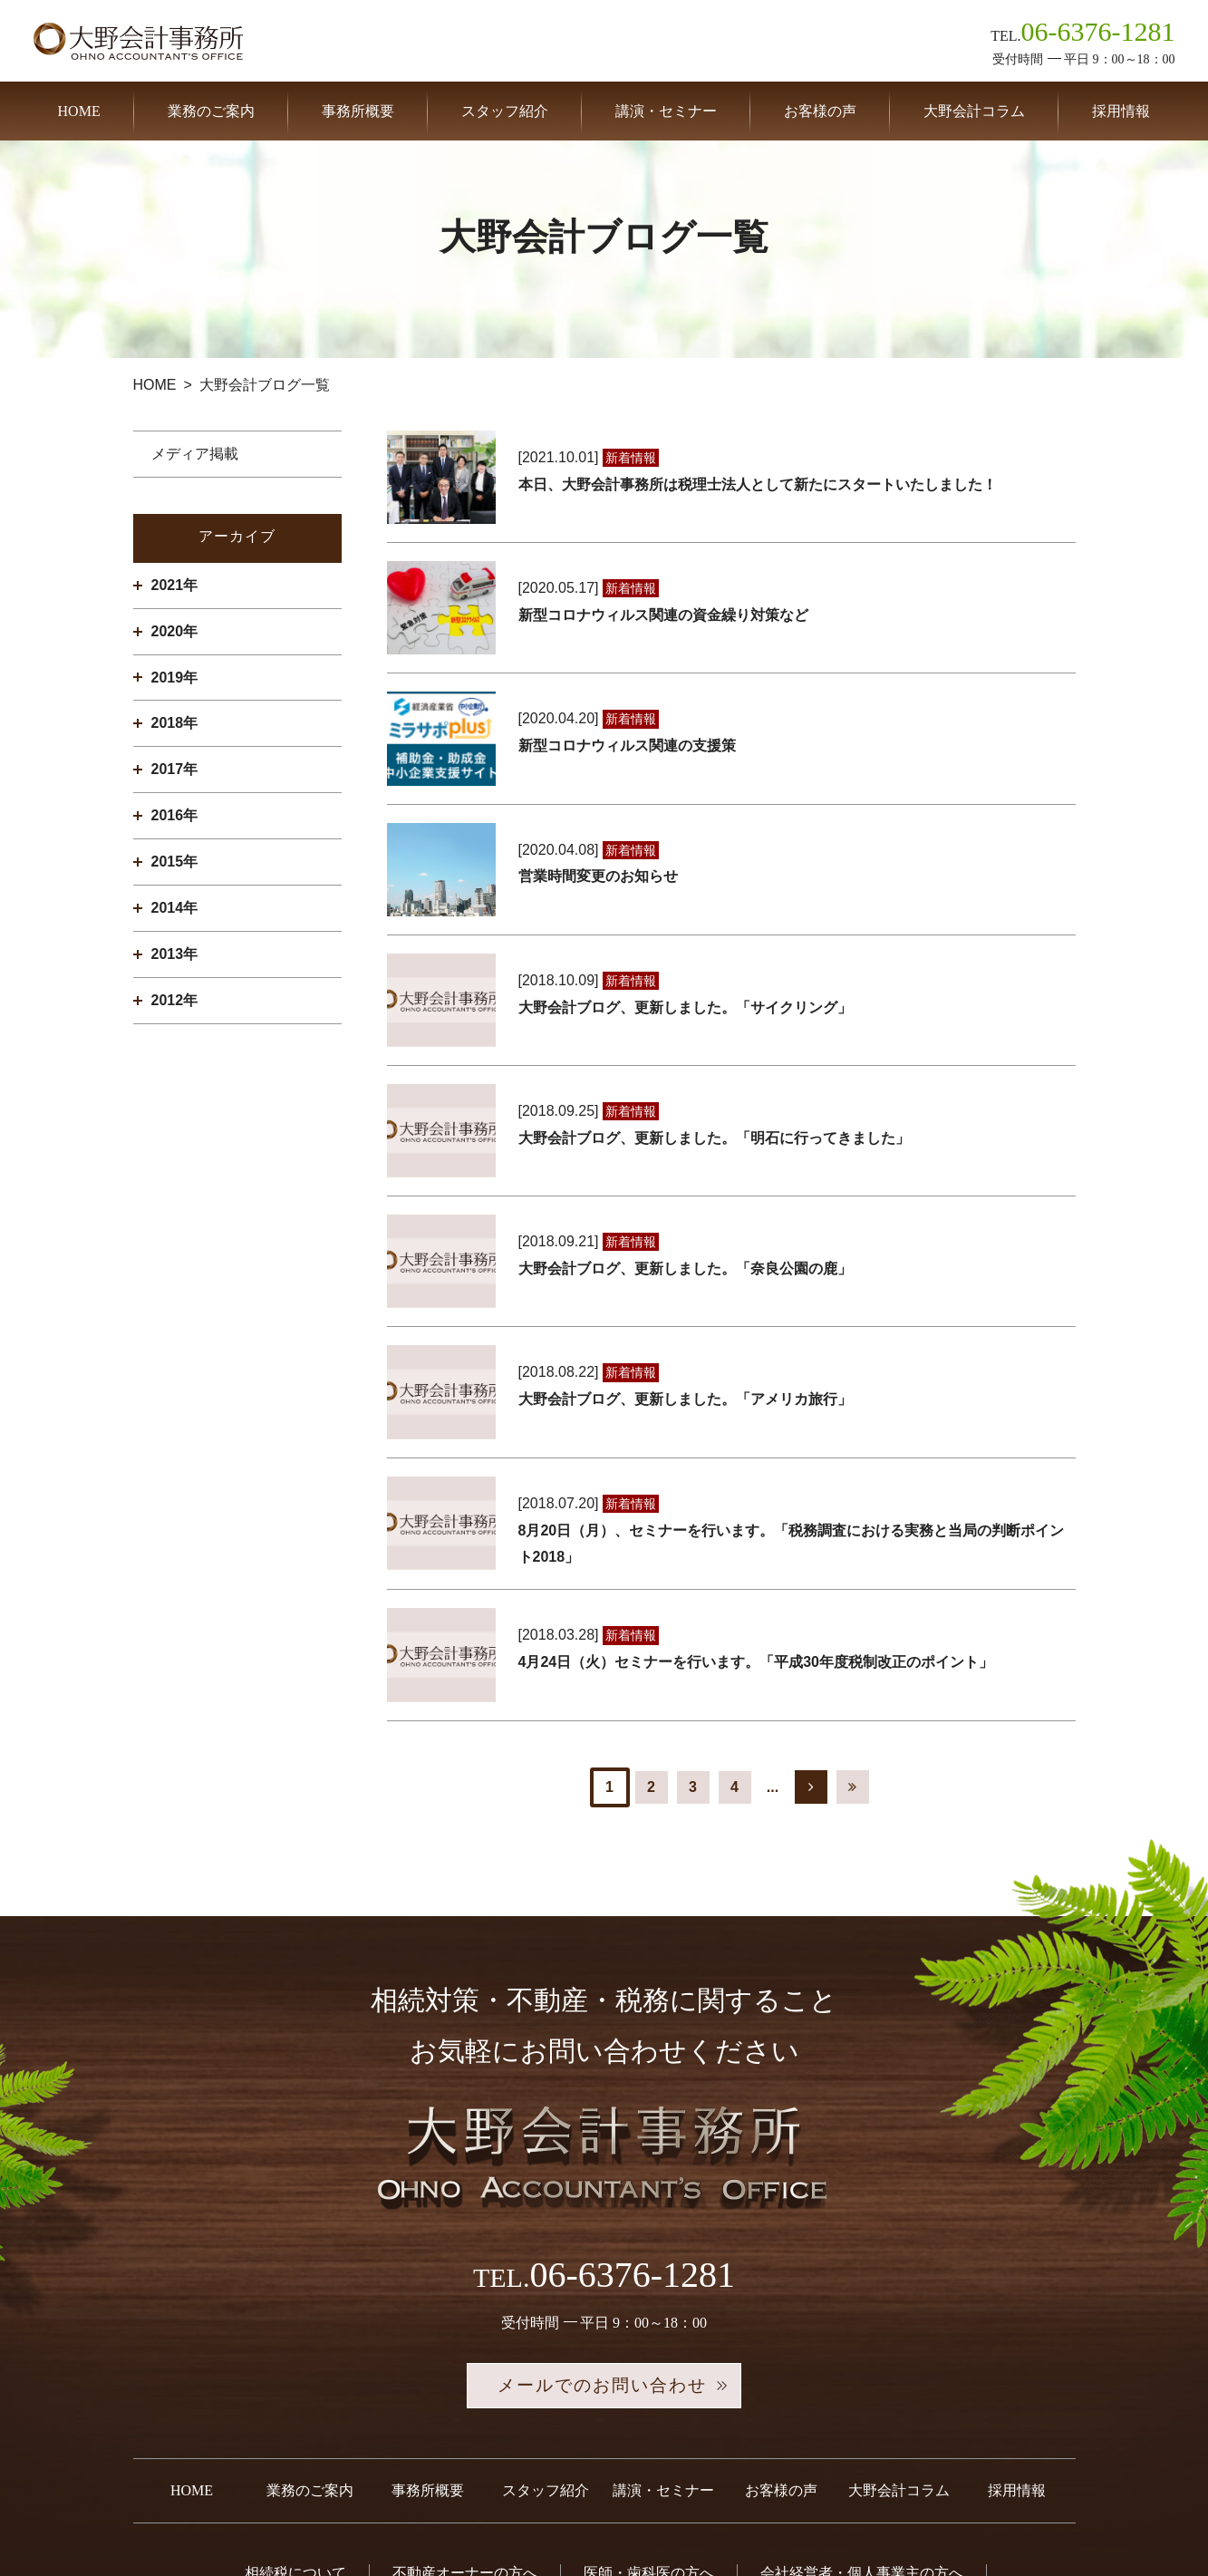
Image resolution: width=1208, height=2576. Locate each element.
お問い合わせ (869, 2421)
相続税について (295, 2385)
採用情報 (1121, 111)
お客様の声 (820, 111)
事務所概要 (358, 111)
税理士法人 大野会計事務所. (617, 2530)
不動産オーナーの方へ (464, 2385)
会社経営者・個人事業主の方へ (861, 2385)
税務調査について (353, 2421)
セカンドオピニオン (714, 2421)
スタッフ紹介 (504, 111)
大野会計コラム (974, 111)
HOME (79, 111)
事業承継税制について (530, 2421)
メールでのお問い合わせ (604, 2198)
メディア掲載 (194, 453)
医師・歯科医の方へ (649, 2385)
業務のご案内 (211, 111)
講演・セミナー (666, 111)
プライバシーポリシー (603, 2457)
